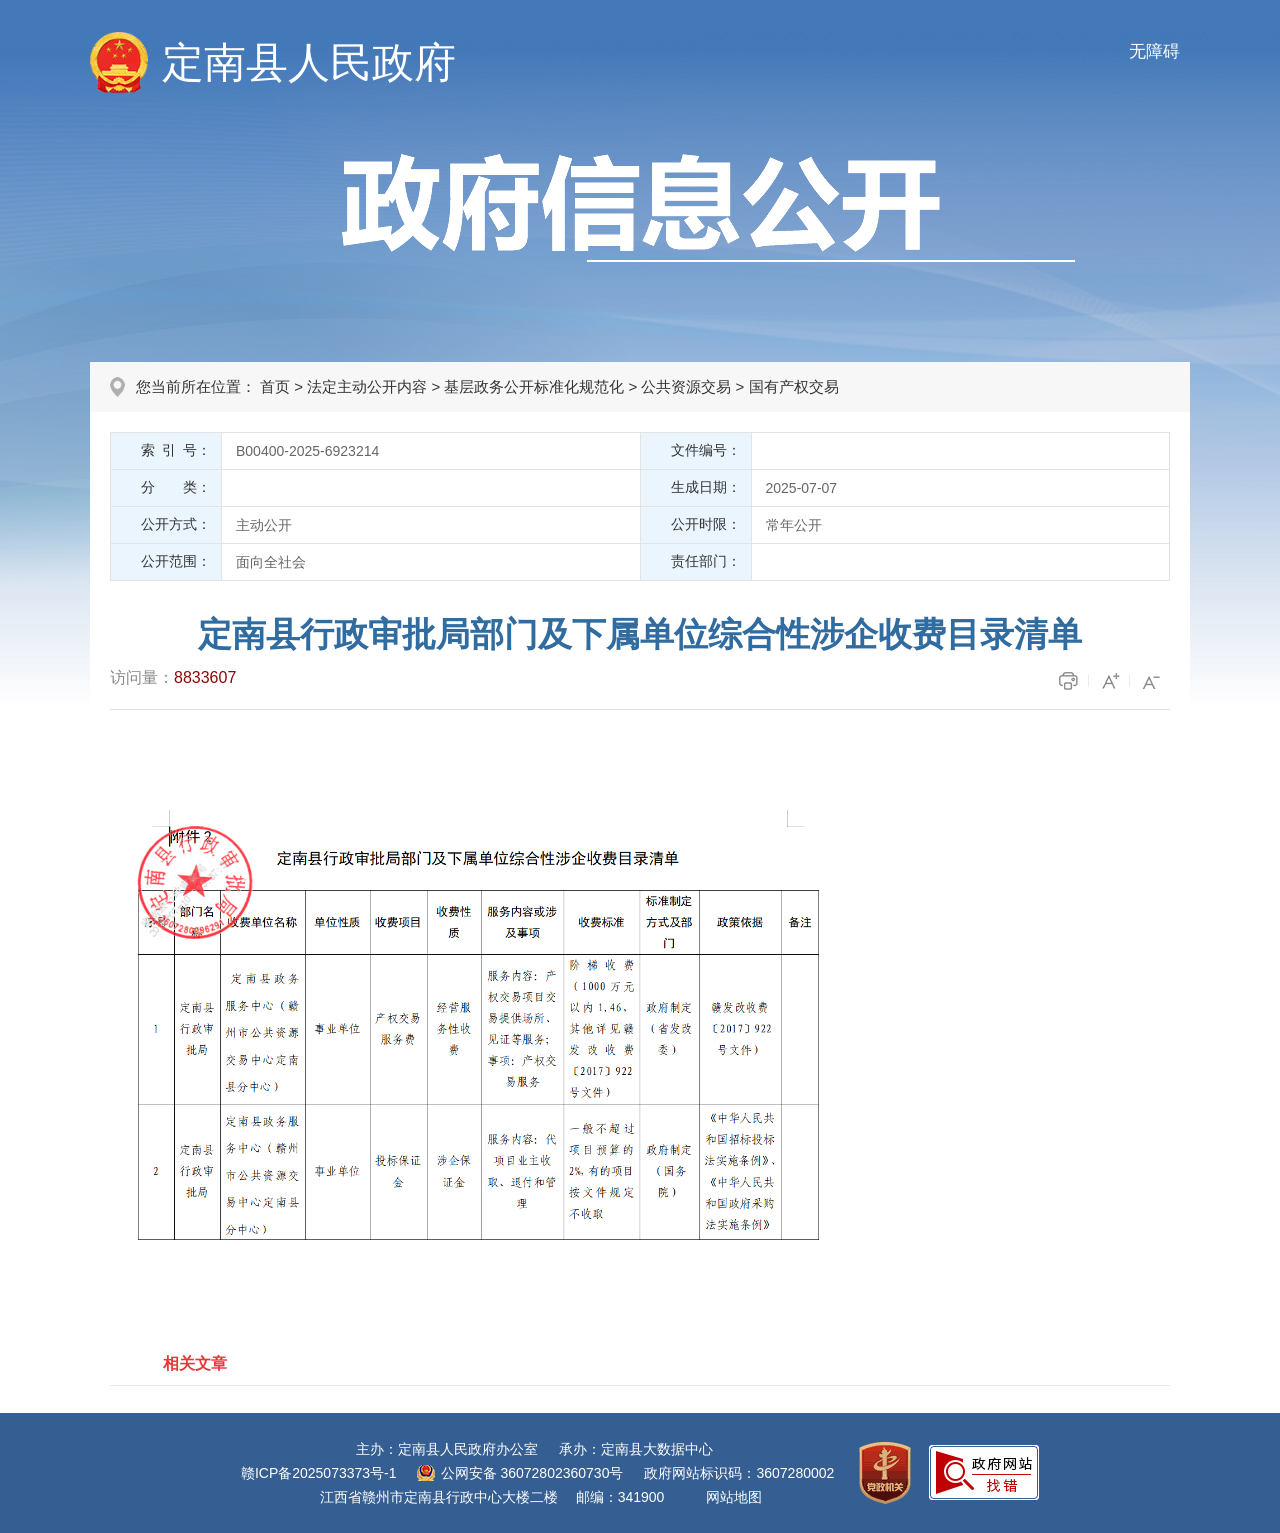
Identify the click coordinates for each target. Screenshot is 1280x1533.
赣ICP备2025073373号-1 (319, 1473)
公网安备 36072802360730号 (532, 1473)
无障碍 (1154, 51)
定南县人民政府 (309, 62)
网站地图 (734, 1497)
